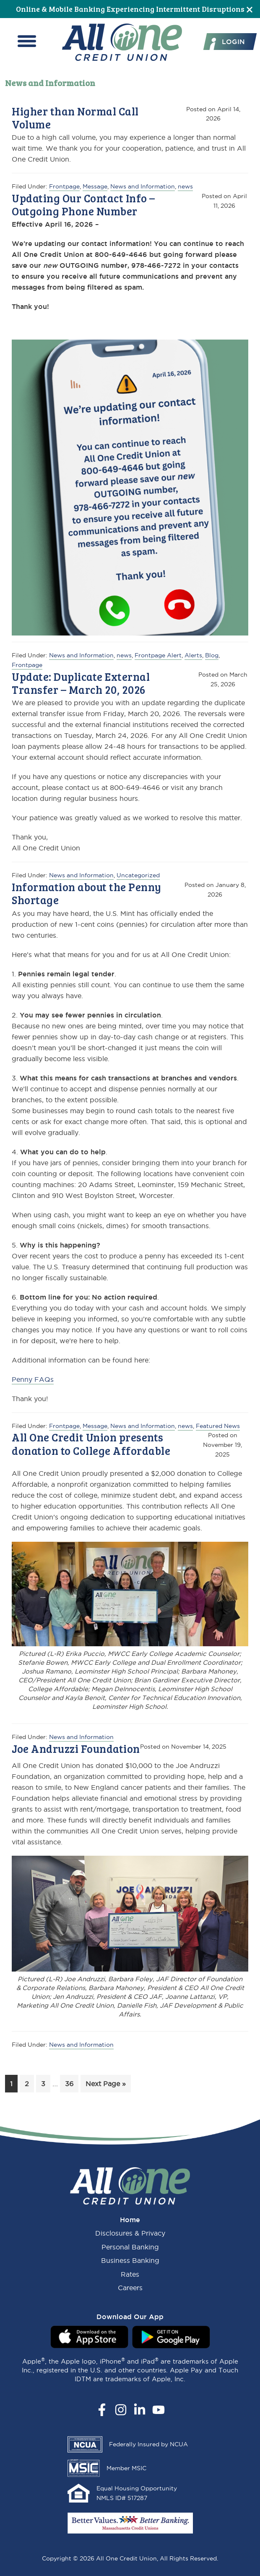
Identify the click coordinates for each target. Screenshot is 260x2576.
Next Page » (105, 2085)
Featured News (218, 1426)
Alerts (193, 655)
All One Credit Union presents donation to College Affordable (91, 1444)
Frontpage (64, 186)
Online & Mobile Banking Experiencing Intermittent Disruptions (130, 9)
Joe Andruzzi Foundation (76, 1748)
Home (130, 2219)
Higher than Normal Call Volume (75, 118)
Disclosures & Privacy (130, 2233)
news (185, 186)
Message (95, 186)
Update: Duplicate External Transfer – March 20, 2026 (81, 683)
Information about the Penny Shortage (86, 893)
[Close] (249, 9)
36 (71, 2082)
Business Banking (130, 2260)
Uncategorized (138, 875)
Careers (130, 2287)
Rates (130, 2274)
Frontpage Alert (158, 655)
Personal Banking (130, 2247)
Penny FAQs (33, 1379)
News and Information (142, 186)
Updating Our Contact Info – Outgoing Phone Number (83, 204)
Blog (211, 655)
